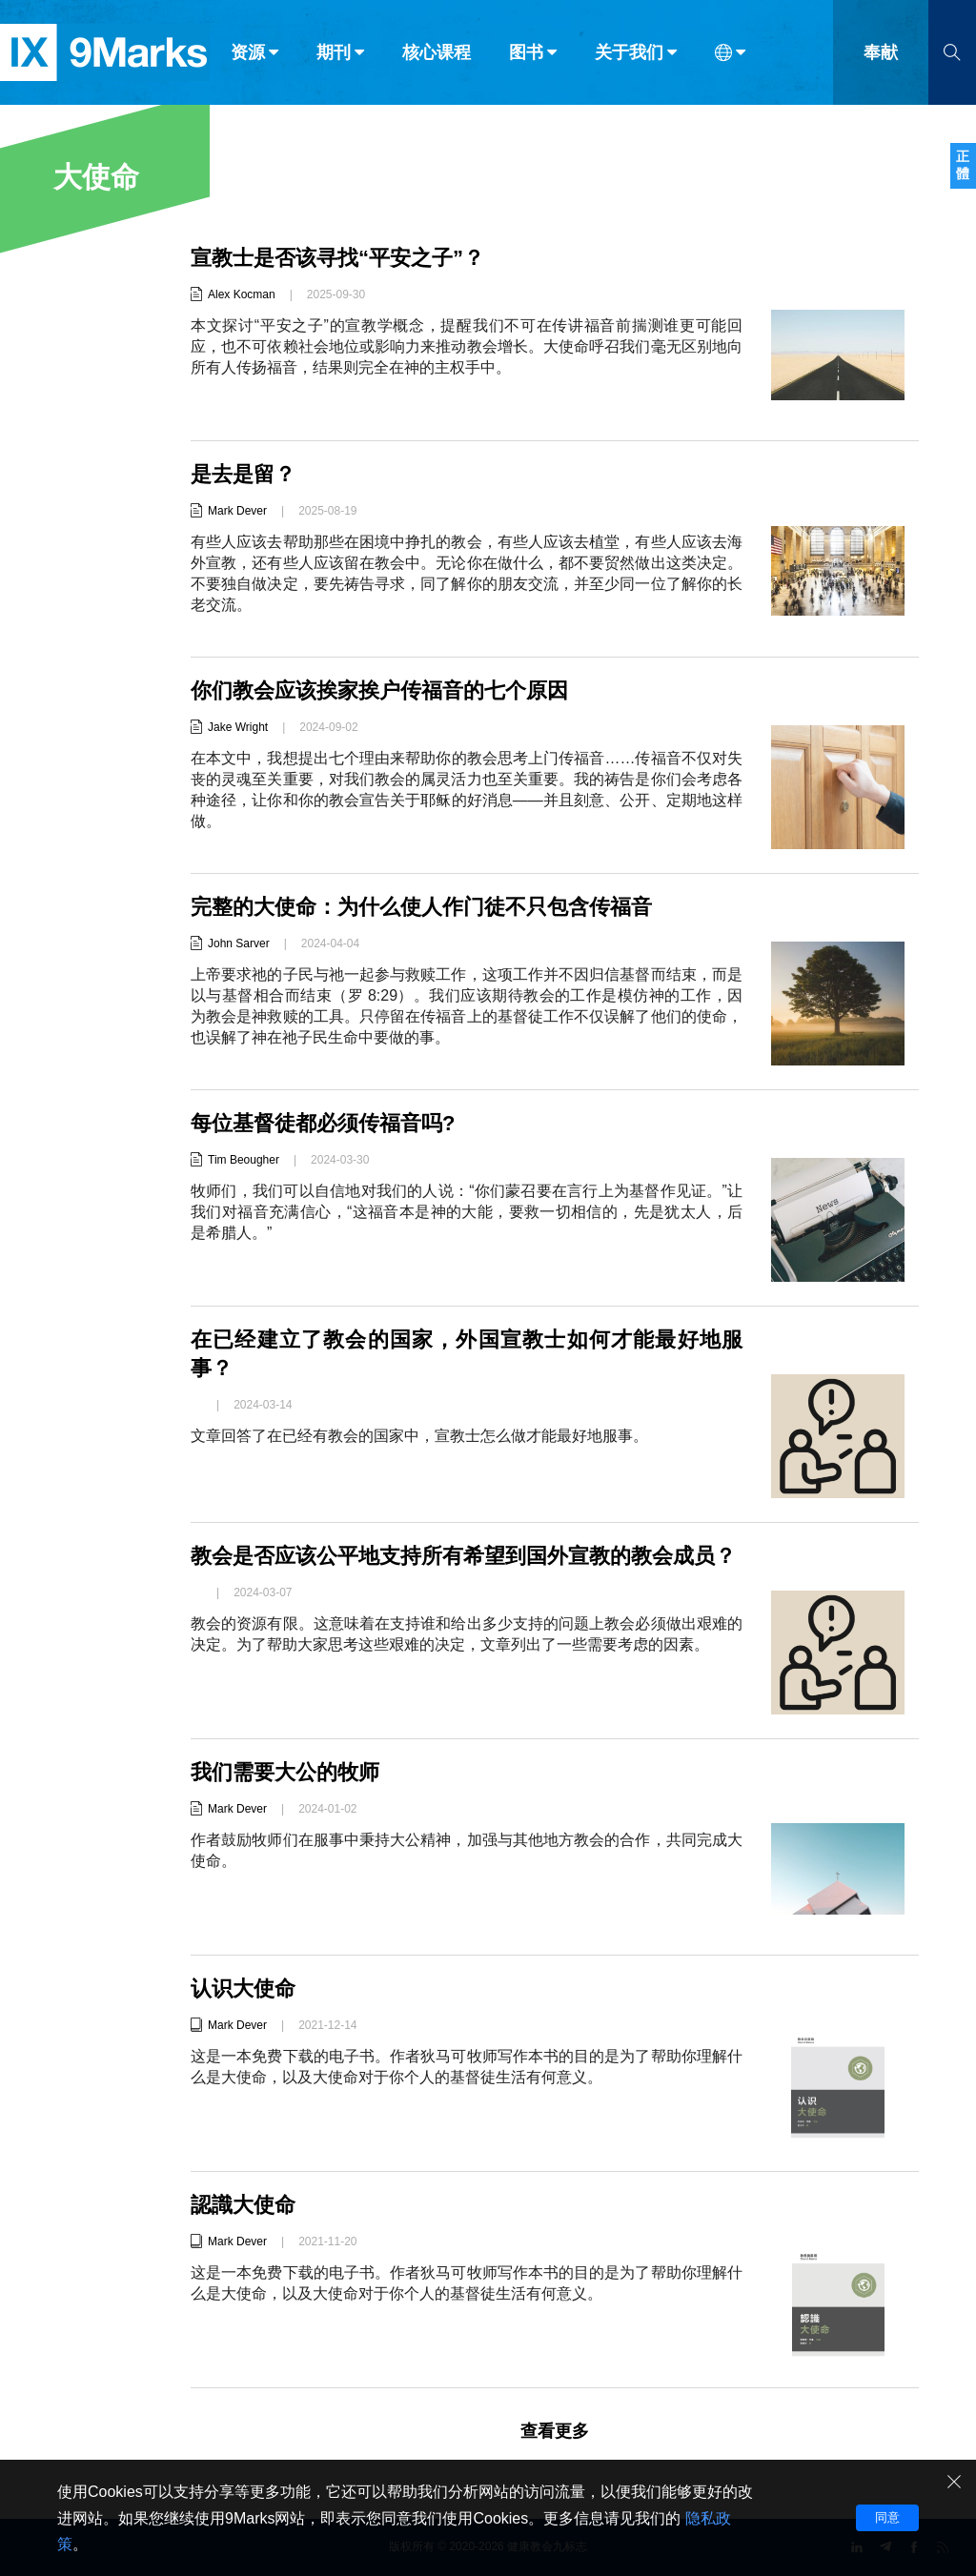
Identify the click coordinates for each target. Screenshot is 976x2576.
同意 (887, 2517)
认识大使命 (243, 1988)
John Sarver (239, 943)
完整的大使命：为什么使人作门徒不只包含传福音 (421, 907)
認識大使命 (243, 2205)
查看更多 (554, 2431)
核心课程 (436, 55)
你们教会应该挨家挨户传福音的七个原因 (379, 690)
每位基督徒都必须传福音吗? (323, 1123)
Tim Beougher (243, 1159)
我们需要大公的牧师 (285, 1772)
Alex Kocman (241, 294)
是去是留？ (243, 474)
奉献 (881, 55)
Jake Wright (238, 727)
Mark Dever (237, 510)
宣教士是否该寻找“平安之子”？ (337, 258)
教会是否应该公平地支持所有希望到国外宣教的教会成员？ (463, 1556)
